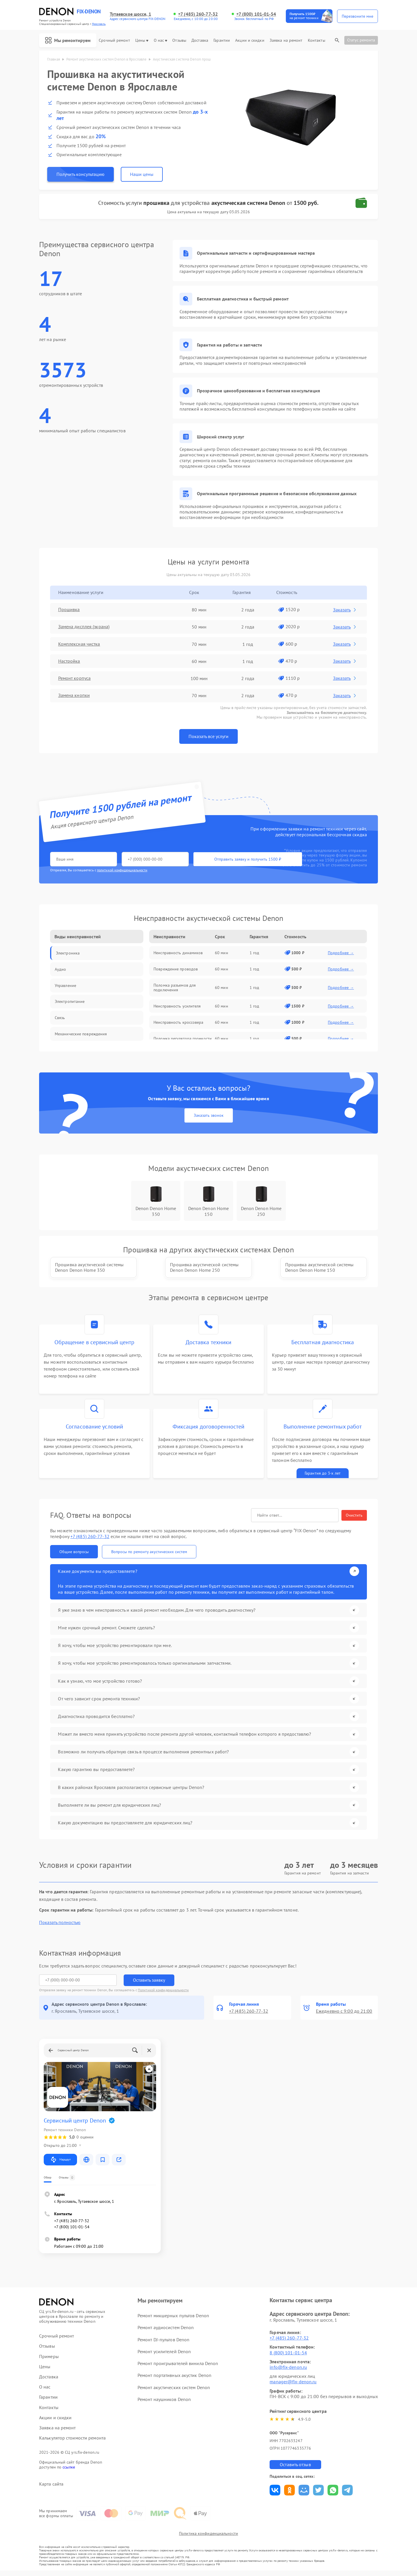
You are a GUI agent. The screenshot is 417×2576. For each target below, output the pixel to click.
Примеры (49, 2361)
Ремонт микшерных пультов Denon (173, 2320)
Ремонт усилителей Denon (164, 2356)
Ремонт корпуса (74, 678)
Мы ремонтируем (68, 40)
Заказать (345, 610)
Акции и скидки (249, 40)
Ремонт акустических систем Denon (174, 2392)
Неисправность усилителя (177, 1006)
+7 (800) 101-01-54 (256, 14)
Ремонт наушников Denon (164, 2404)
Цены (141, 40)
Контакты (316, 40)
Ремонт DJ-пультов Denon (163, 2344)
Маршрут (60, 2164)
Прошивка (69, 610)
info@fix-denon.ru (288, 2372)
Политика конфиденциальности (208, 2539)
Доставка (199, 40)
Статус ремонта (361, 40)
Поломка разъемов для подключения (174, 987)
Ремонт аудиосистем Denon (166, 2332)
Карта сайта (51, 2489)
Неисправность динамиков (178, 952)
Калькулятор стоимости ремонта (72, 2443)
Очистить (354, 1521)
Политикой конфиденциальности (163, 1995)
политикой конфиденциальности (122, 870)
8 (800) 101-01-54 (288, 2357)
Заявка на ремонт (286, 40)
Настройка (69, 661)
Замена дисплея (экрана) (83, 627)
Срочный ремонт (114, 40)
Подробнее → (341, 952)
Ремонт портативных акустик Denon (174, 2380)
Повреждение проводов (175, 969)
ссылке (69, 2472)
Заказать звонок (209, 1115)
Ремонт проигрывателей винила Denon (178, 2368)
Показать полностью (60, 1927)
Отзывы (179, 40)
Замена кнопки (74, 696)
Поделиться (275, 2495)
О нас (160, 40)
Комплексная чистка (79, 644)
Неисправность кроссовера (178, 1022)
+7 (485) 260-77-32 (198, 14)
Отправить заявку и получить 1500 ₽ (221, 859)
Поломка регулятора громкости (182, 1038)
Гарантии (221, 40)
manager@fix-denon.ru (293, 2386)
